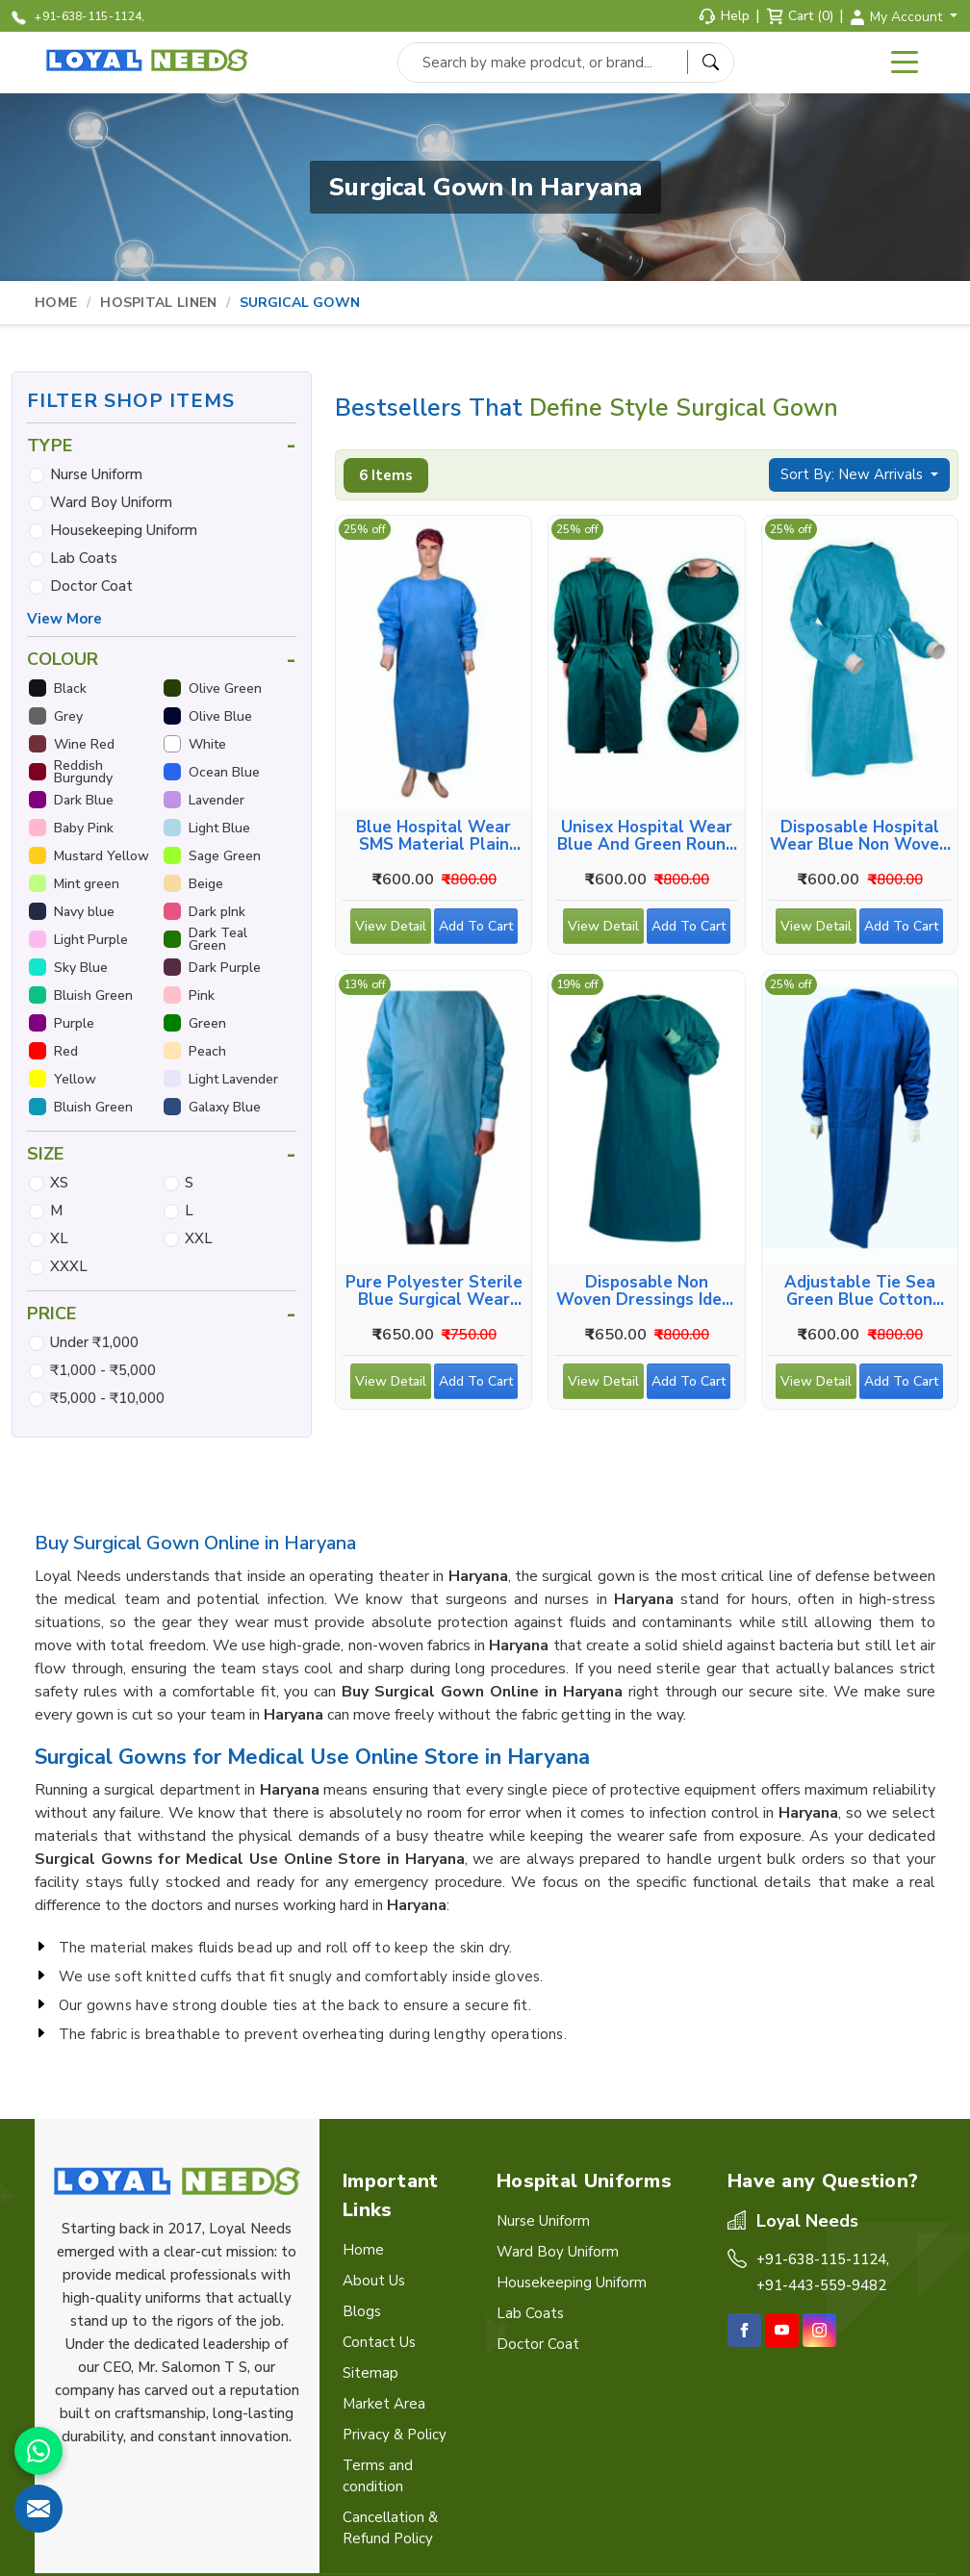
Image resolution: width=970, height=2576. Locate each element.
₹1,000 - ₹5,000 (103, 1370)
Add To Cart (478, 930)
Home (56, 302)
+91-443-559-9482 (821, 2285)
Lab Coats (83, 558)
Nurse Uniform (96, 474)
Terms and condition (378, 2476)
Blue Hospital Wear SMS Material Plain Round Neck (433, 836)
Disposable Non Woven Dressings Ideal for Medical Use (646, 1291)
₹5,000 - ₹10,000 (107, 1398)
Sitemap (370, 2373)
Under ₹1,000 (94, 1342)
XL (59, 1238)
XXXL (69, 1266)
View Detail (390, 930)
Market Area (384, 2403)
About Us (374, 2280)
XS (59, 1182)
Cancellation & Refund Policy (390, 2528)
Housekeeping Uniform (123, 530)
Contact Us (379, 2342)
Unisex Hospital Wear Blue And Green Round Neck (646, 836)
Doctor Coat (91, 586)
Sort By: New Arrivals (853, 474)
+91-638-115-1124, (78, 17)
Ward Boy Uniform (111, 502)
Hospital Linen (158, 302)
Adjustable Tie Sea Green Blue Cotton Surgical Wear (859, 1291)
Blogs (362, 2311)
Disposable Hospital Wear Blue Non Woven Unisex (859, 836)
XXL (199, 1238)
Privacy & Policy (395, 2434)
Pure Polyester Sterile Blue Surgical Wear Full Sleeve (434, 1291)
